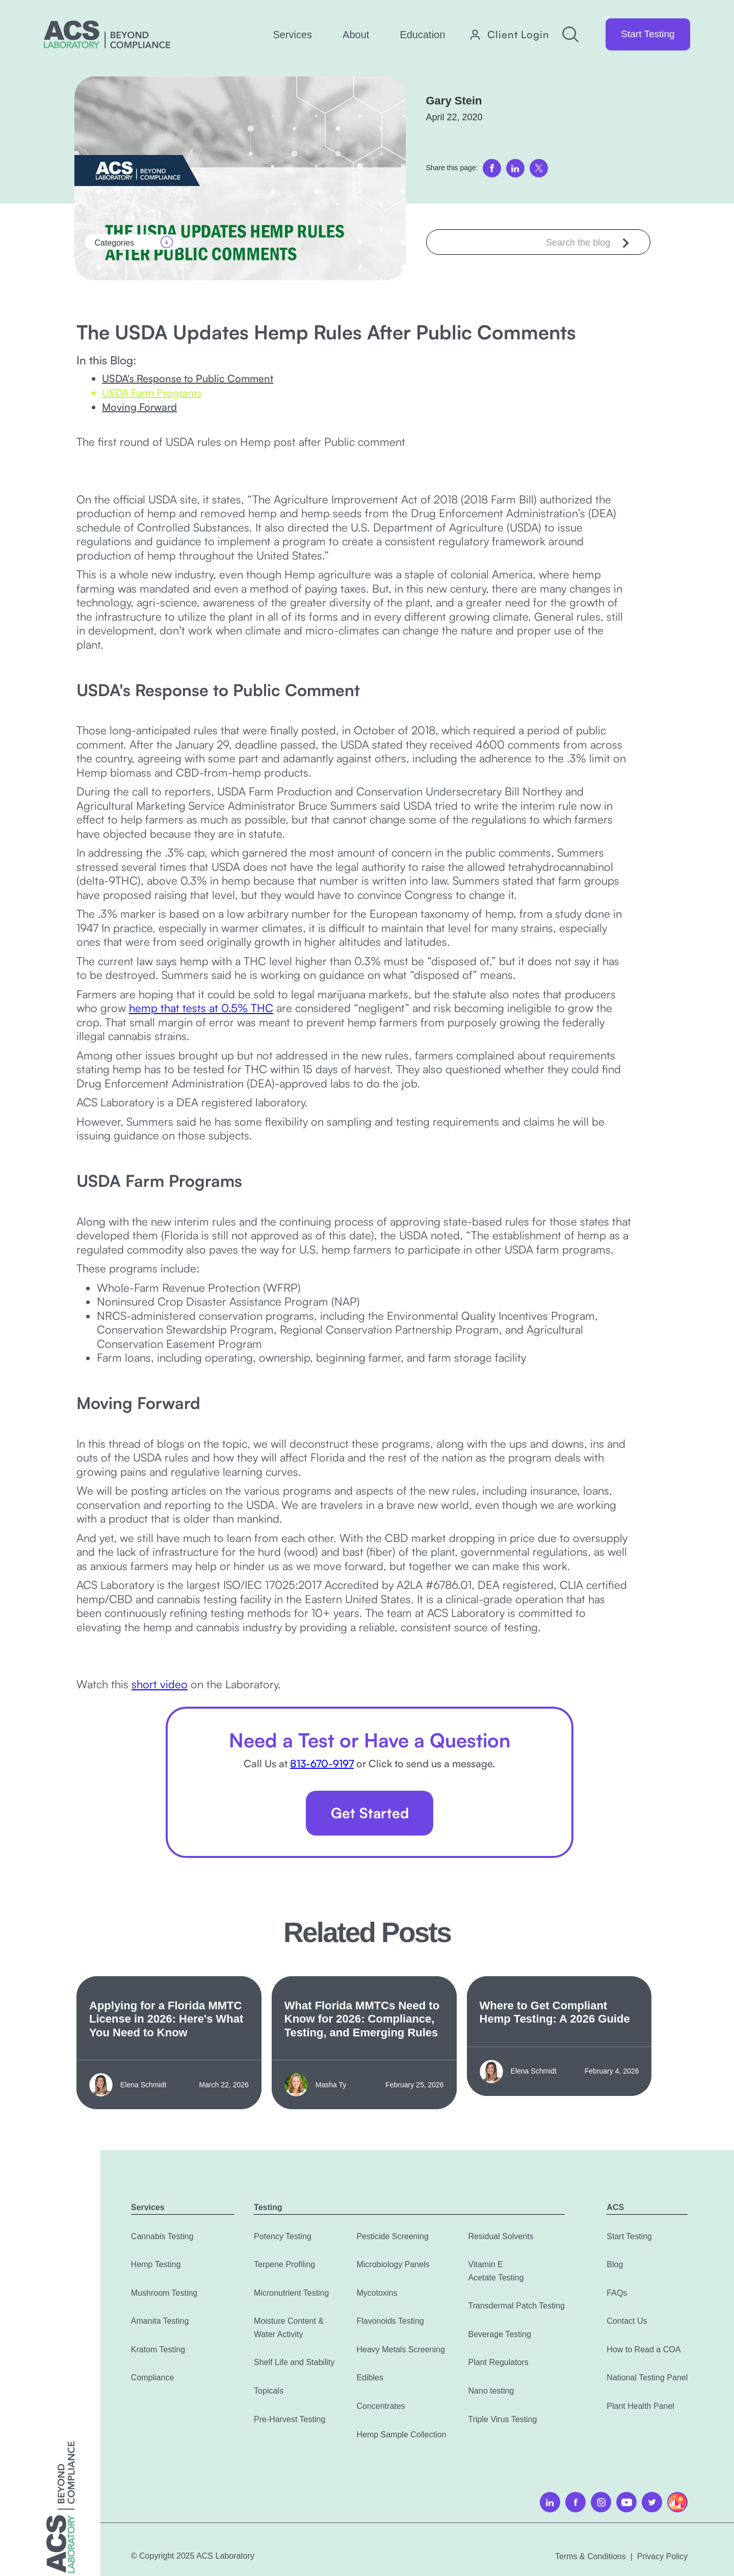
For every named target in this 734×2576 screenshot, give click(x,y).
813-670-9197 (322, 1763)
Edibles (369, 2377)
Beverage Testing (499, 2334)
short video (160, 1684)
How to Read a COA (643, 2349)
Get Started (370, 1813)
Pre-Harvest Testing (289, 2419)
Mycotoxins (376, 2293)
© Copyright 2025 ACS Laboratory (192, 2556)
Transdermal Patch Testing (516, 2305)
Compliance (152, 2377)
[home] (107, 34)
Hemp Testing (156, 2264)
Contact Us (627, 2321)
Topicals (268, 2390)
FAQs (617, 2293)
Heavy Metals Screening (400, 2349)
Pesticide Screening (392, 2236)
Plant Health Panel (640, 2406)
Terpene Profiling (284, 2264)
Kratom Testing (158, 2349)
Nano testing (491, 2390)
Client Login (518, 35)
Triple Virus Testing (502, 2419)
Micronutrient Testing (291, 2293)
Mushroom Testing (164, 2293)
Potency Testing (282, 2236)
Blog (615, 2264)
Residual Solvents (501, 2236)
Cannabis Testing (162, 2236)
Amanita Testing (160, 2321)
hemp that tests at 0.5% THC (201, 1008)
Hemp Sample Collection (401, 2434)
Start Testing (647, 34)
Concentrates (380, 2406)
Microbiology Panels (392, 2264)
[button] (292, 34)
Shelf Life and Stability (294, 2362)
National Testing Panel (647, 2377)
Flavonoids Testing (390, 2321)
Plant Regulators (498, 2362)
